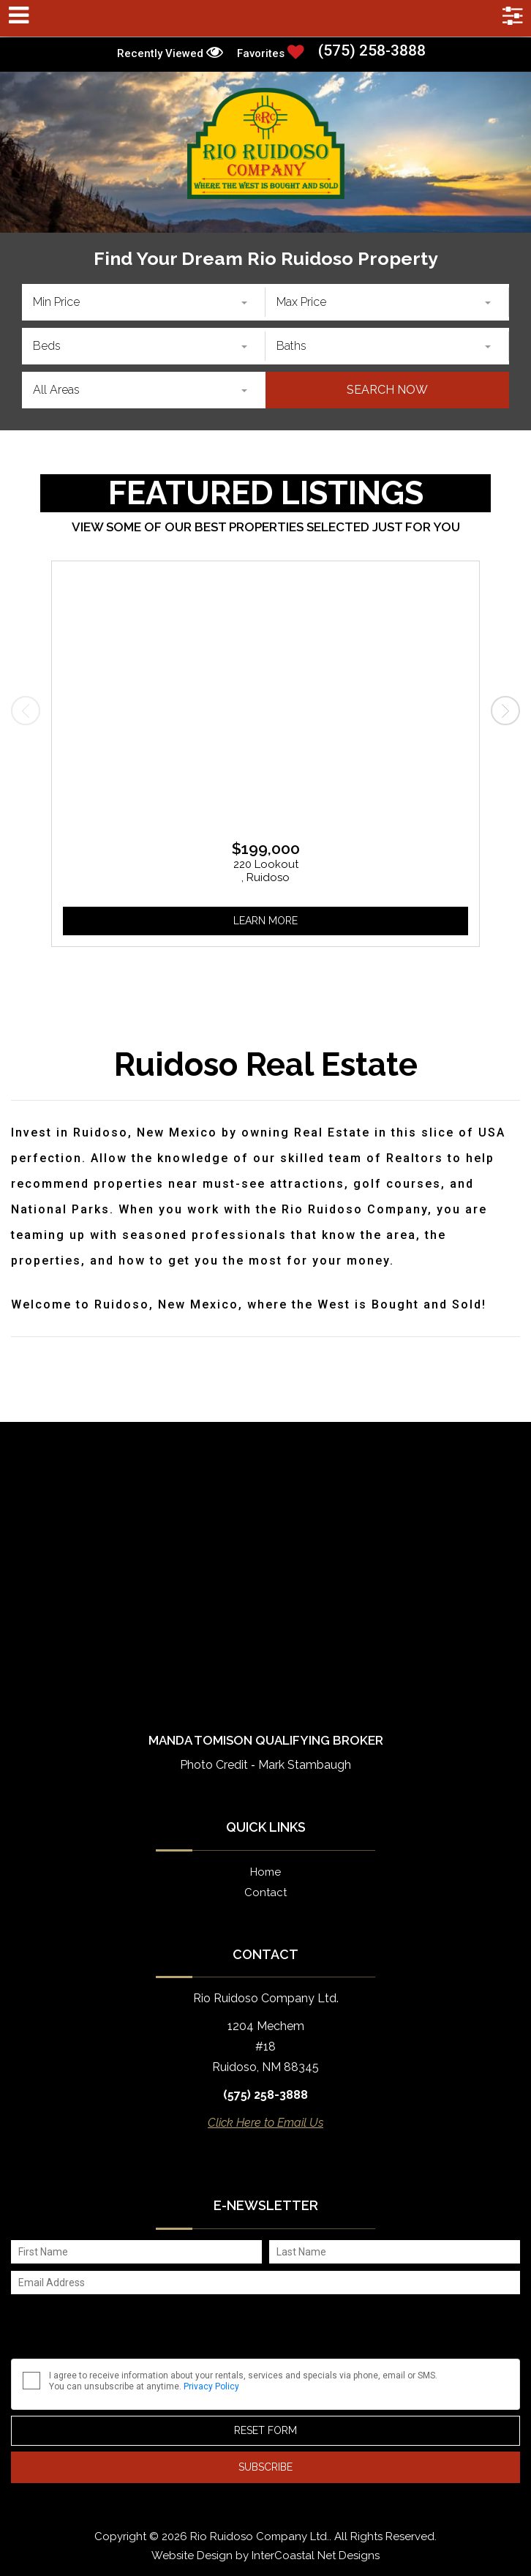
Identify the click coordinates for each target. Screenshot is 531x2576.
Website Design (192, 2555)
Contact (265, 1892)
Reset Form (265, 2430)
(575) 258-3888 (372, 51)
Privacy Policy (211, 2386)
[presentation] (25, 710)
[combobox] (144, 302)
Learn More (265, 920)
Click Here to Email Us (265, 2123)
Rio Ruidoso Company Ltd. (265, 143)
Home (265, 1872)
